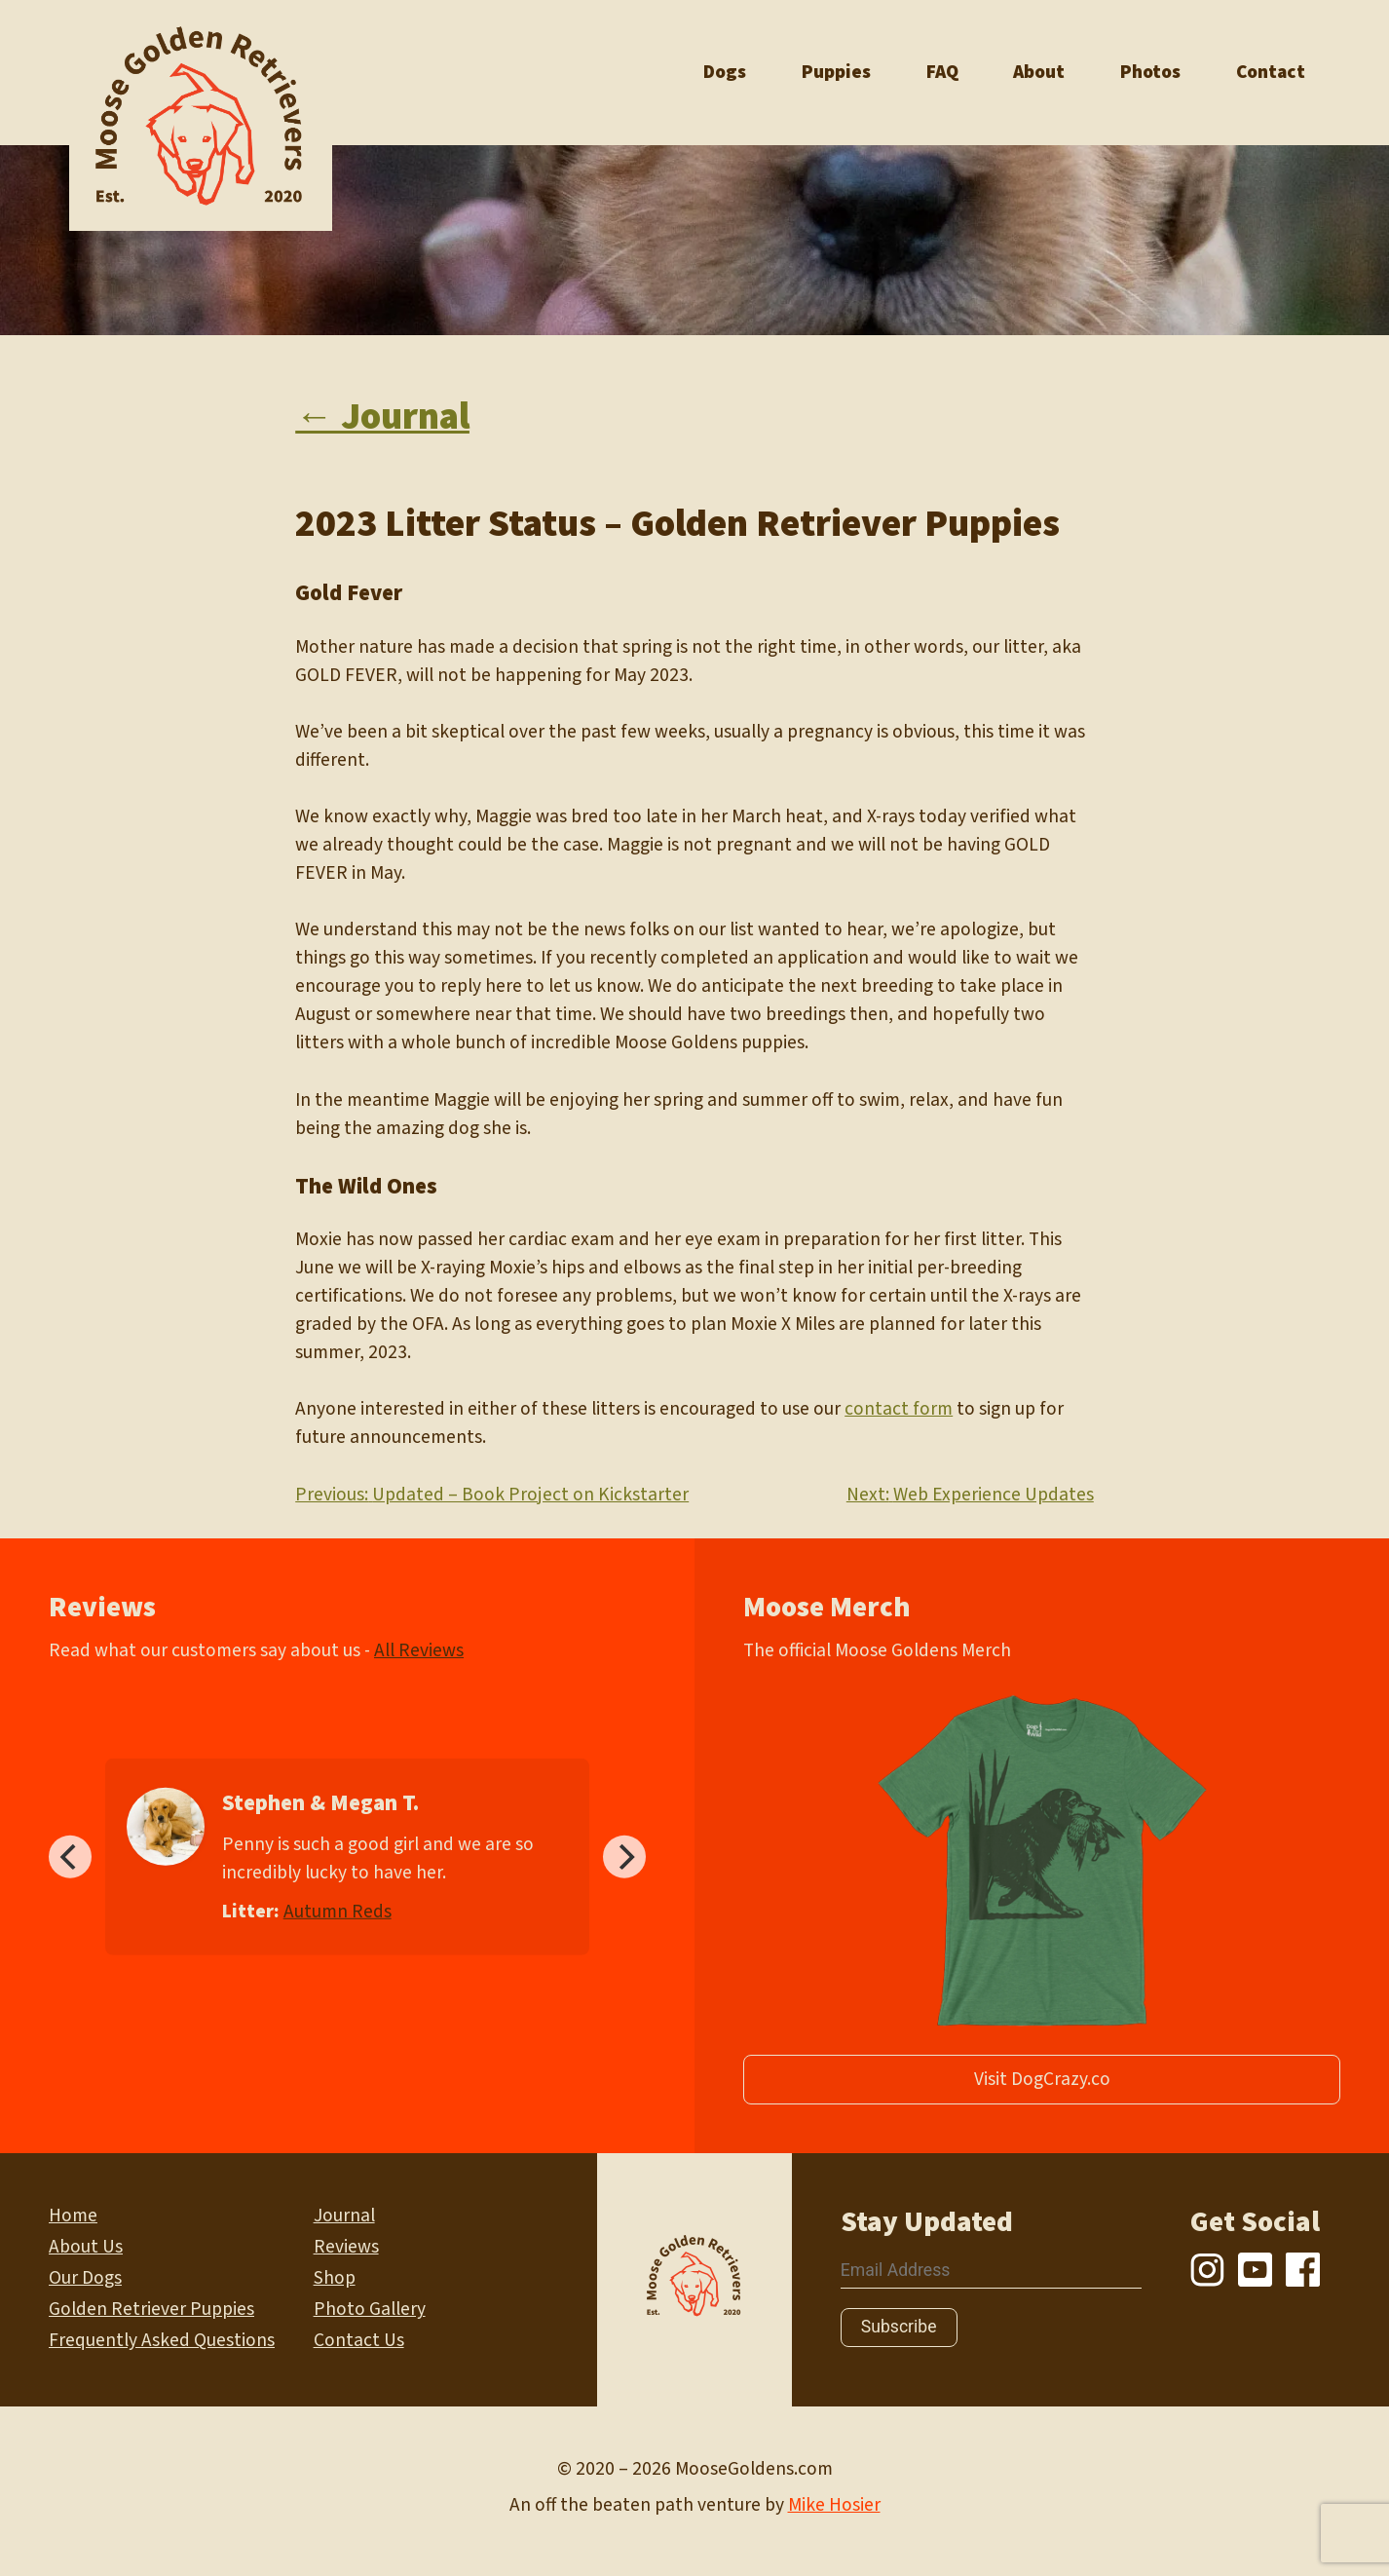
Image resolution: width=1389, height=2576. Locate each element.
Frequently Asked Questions (162, 2340)
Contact (1270, 72)
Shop (335, 2278)
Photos (1150, 72)
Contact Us (359, 2340)
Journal (344, 2215)
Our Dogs (85, 2278)
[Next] (624, 1857)
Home (73, 2215)
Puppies (836, 72)
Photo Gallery (370, 2309)
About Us (86, 2246)
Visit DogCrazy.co (1042, 2079)
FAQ (942, 72)
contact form (899, 1408)
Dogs (724, 72)
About (1039, 72)
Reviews (346, 2246)
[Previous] (70, 1857)
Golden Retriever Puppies (151, 2309)
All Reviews (419, 1650)
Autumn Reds (337, 1910)
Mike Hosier (834, 2505)
